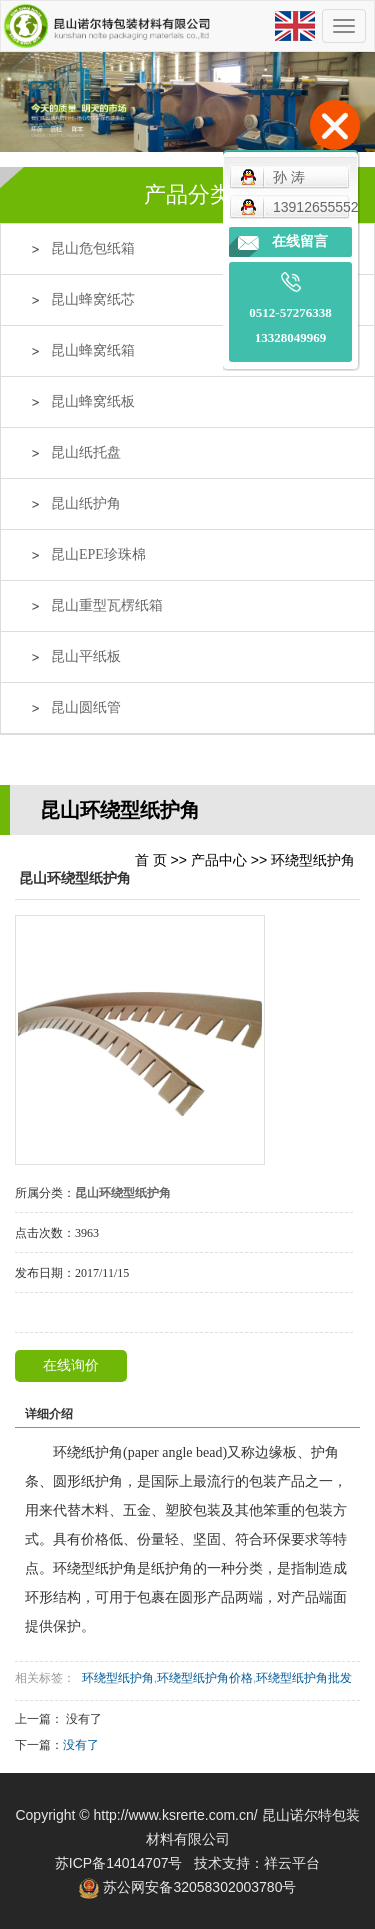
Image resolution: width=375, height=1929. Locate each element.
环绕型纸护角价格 (205, 1678)
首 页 (151, 860)
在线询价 (71, 1365)
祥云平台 (292, 1863)
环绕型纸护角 (313, 860)
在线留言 (300, 241)
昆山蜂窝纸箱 (93, 350)
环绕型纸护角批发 (304, 1678)
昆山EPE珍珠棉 (98, 554)
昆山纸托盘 (86, 452)
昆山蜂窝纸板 (93, 401)
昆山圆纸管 (86, 707)
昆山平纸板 (86, 656)
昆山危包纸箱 (93, 248)
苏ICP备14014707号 (119, 1863)
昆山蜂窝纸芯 (93, 299)
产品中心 (219, 860)
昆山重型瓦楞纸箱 (107, 605)
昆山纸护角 (86, 503)
